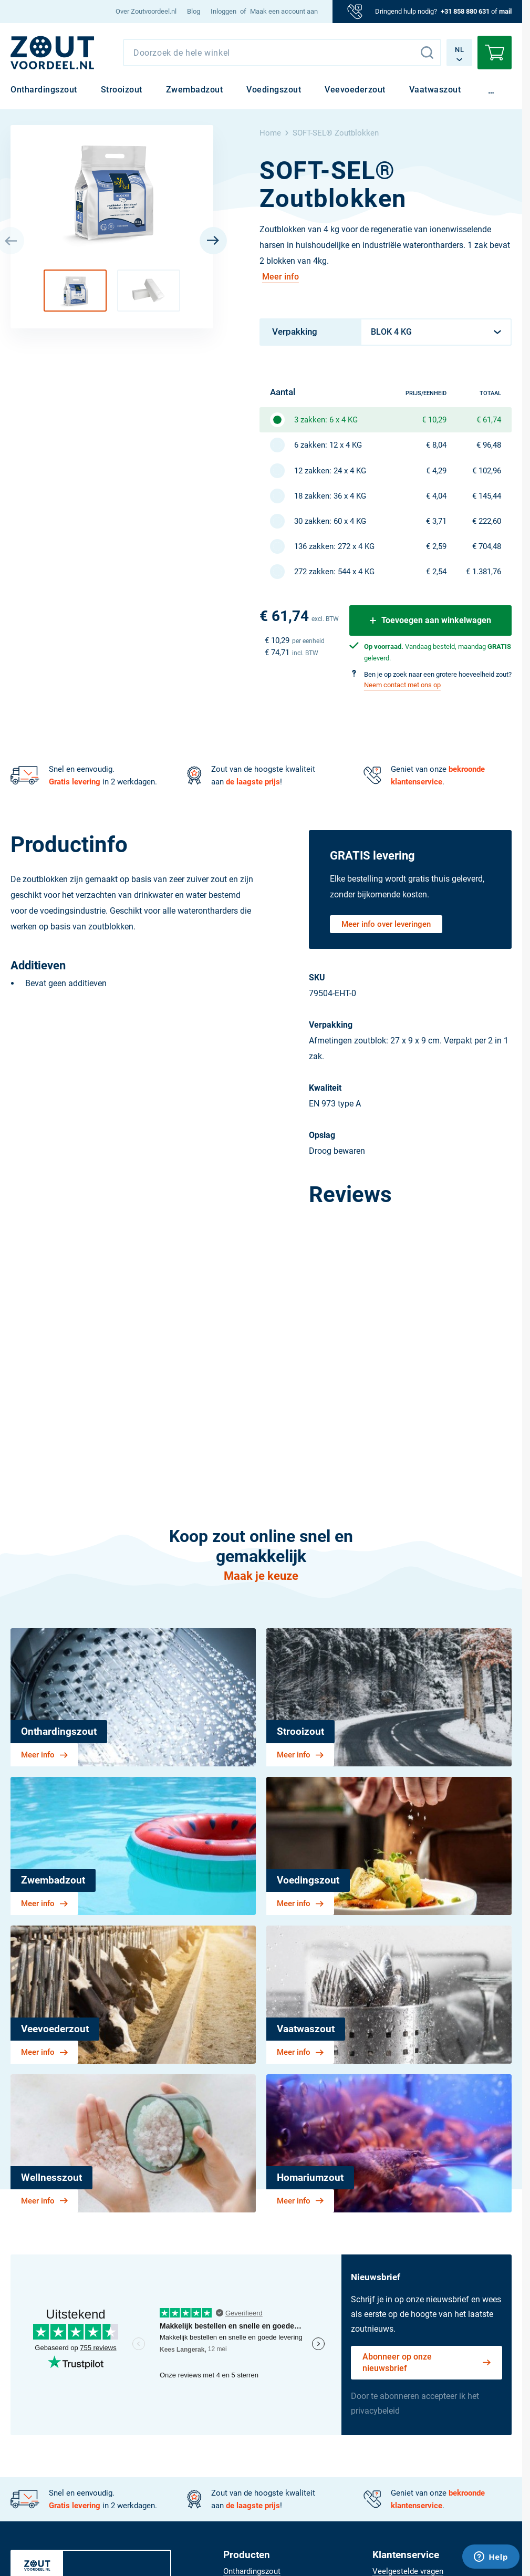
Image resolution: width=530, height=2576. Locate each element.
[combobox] (282, 52)
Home (270, 133)
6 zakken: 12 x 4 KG (328, 445)
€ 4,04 (436, 496)
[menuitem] (146, 11)
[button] (75, 290)
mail (505, 11)
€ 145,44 (486, 496)
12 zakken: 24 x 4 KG (330, 470)
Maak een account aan (284, 11)
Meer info (280, 277)
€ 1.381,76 (483, 571)
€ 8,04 (436, 445)
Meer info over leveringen (386, 924)
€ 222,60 (486, 521)
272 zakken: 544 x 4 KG (334, 571)
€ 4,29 (436, 470)
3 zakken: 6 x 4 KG (326, 420)
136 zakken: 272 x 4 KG (334, 546)
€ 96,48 (488, 445)
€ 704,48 (486, 546)
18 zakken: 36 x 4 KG (330, 496)
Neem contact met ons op (402, 685)
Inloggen (223, 11)
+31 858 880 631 (465, 11)
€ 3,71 (436, 521)
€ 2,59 (436, 546)
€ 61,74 (488, 420)
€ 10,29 (434, 420)
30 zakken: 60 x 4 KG (330, 521)
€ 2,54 (436, 571)
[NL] (53, 52)
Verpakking (294, 331)
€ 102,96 (486, 470)
